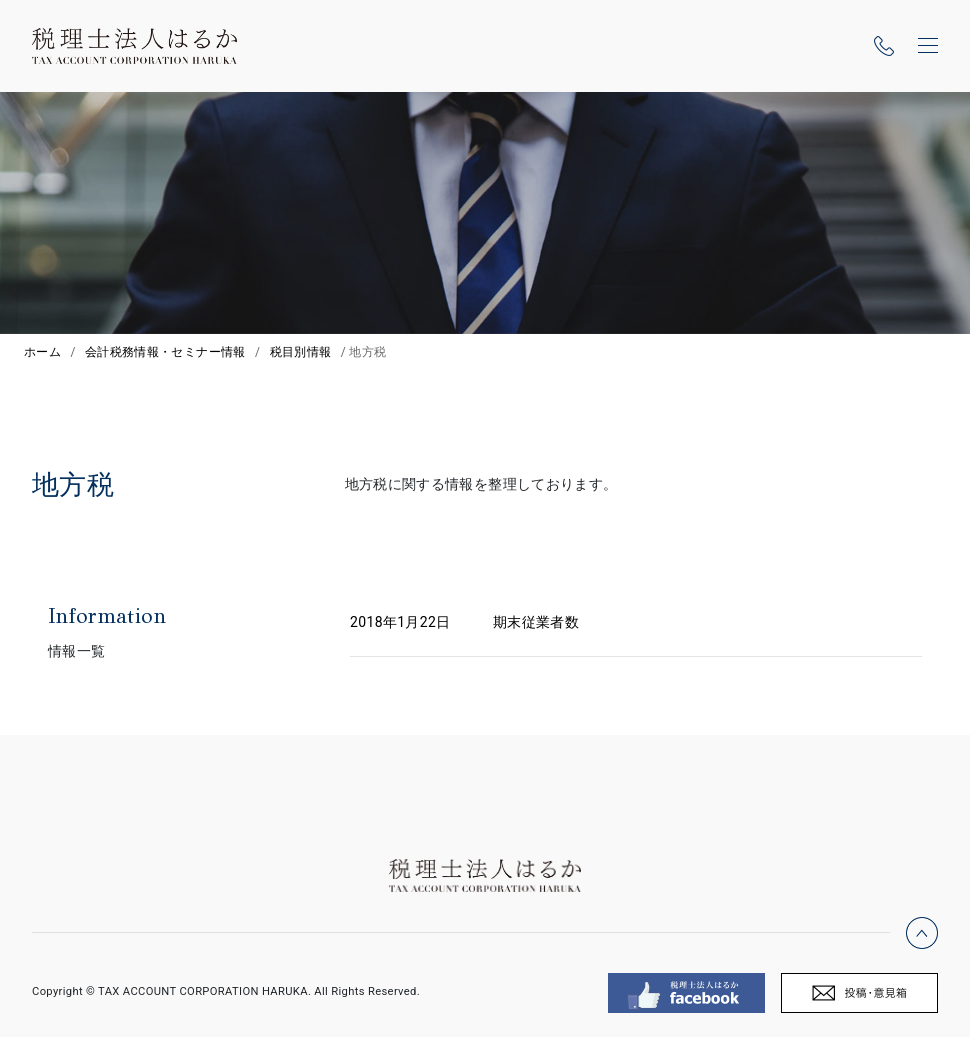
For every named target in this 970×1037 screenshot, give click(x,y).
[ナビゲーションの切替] (928, 46)
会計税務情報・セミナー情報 (165, 352)
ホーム (42, 352)
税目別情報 (301, 352)
